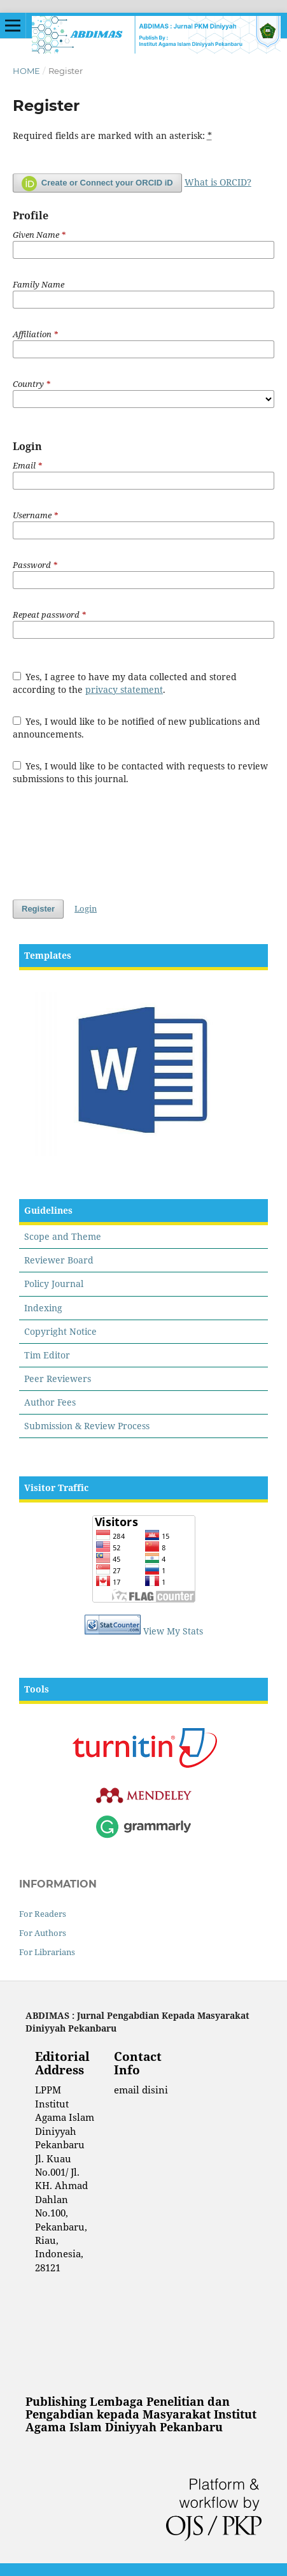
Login (85, 908)
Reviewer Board (59, 1260)
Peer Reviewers (57, 1378)
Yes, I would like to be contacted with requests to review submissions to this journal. (141, 772)
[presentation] (109, 842)
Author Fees (50, 1402)
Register (38, 908)
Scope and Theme (62, 1236)
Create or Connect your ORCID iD (97, 183)
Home (26, 71)
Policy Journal (53, 1283)
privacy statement (124, 689)
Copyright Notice (60, 1331)
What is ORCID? (218, 182)
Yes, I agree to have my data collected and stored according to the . (125, 683)
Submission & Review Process (87, 1426)
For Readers (42, 1913)
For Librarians (47, 1952)
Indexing (43, 1308)
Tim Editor (47, 1355)
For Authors (42, 1933)
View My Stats (173, 1631)
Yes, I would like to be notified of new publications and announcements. (137, 727)
